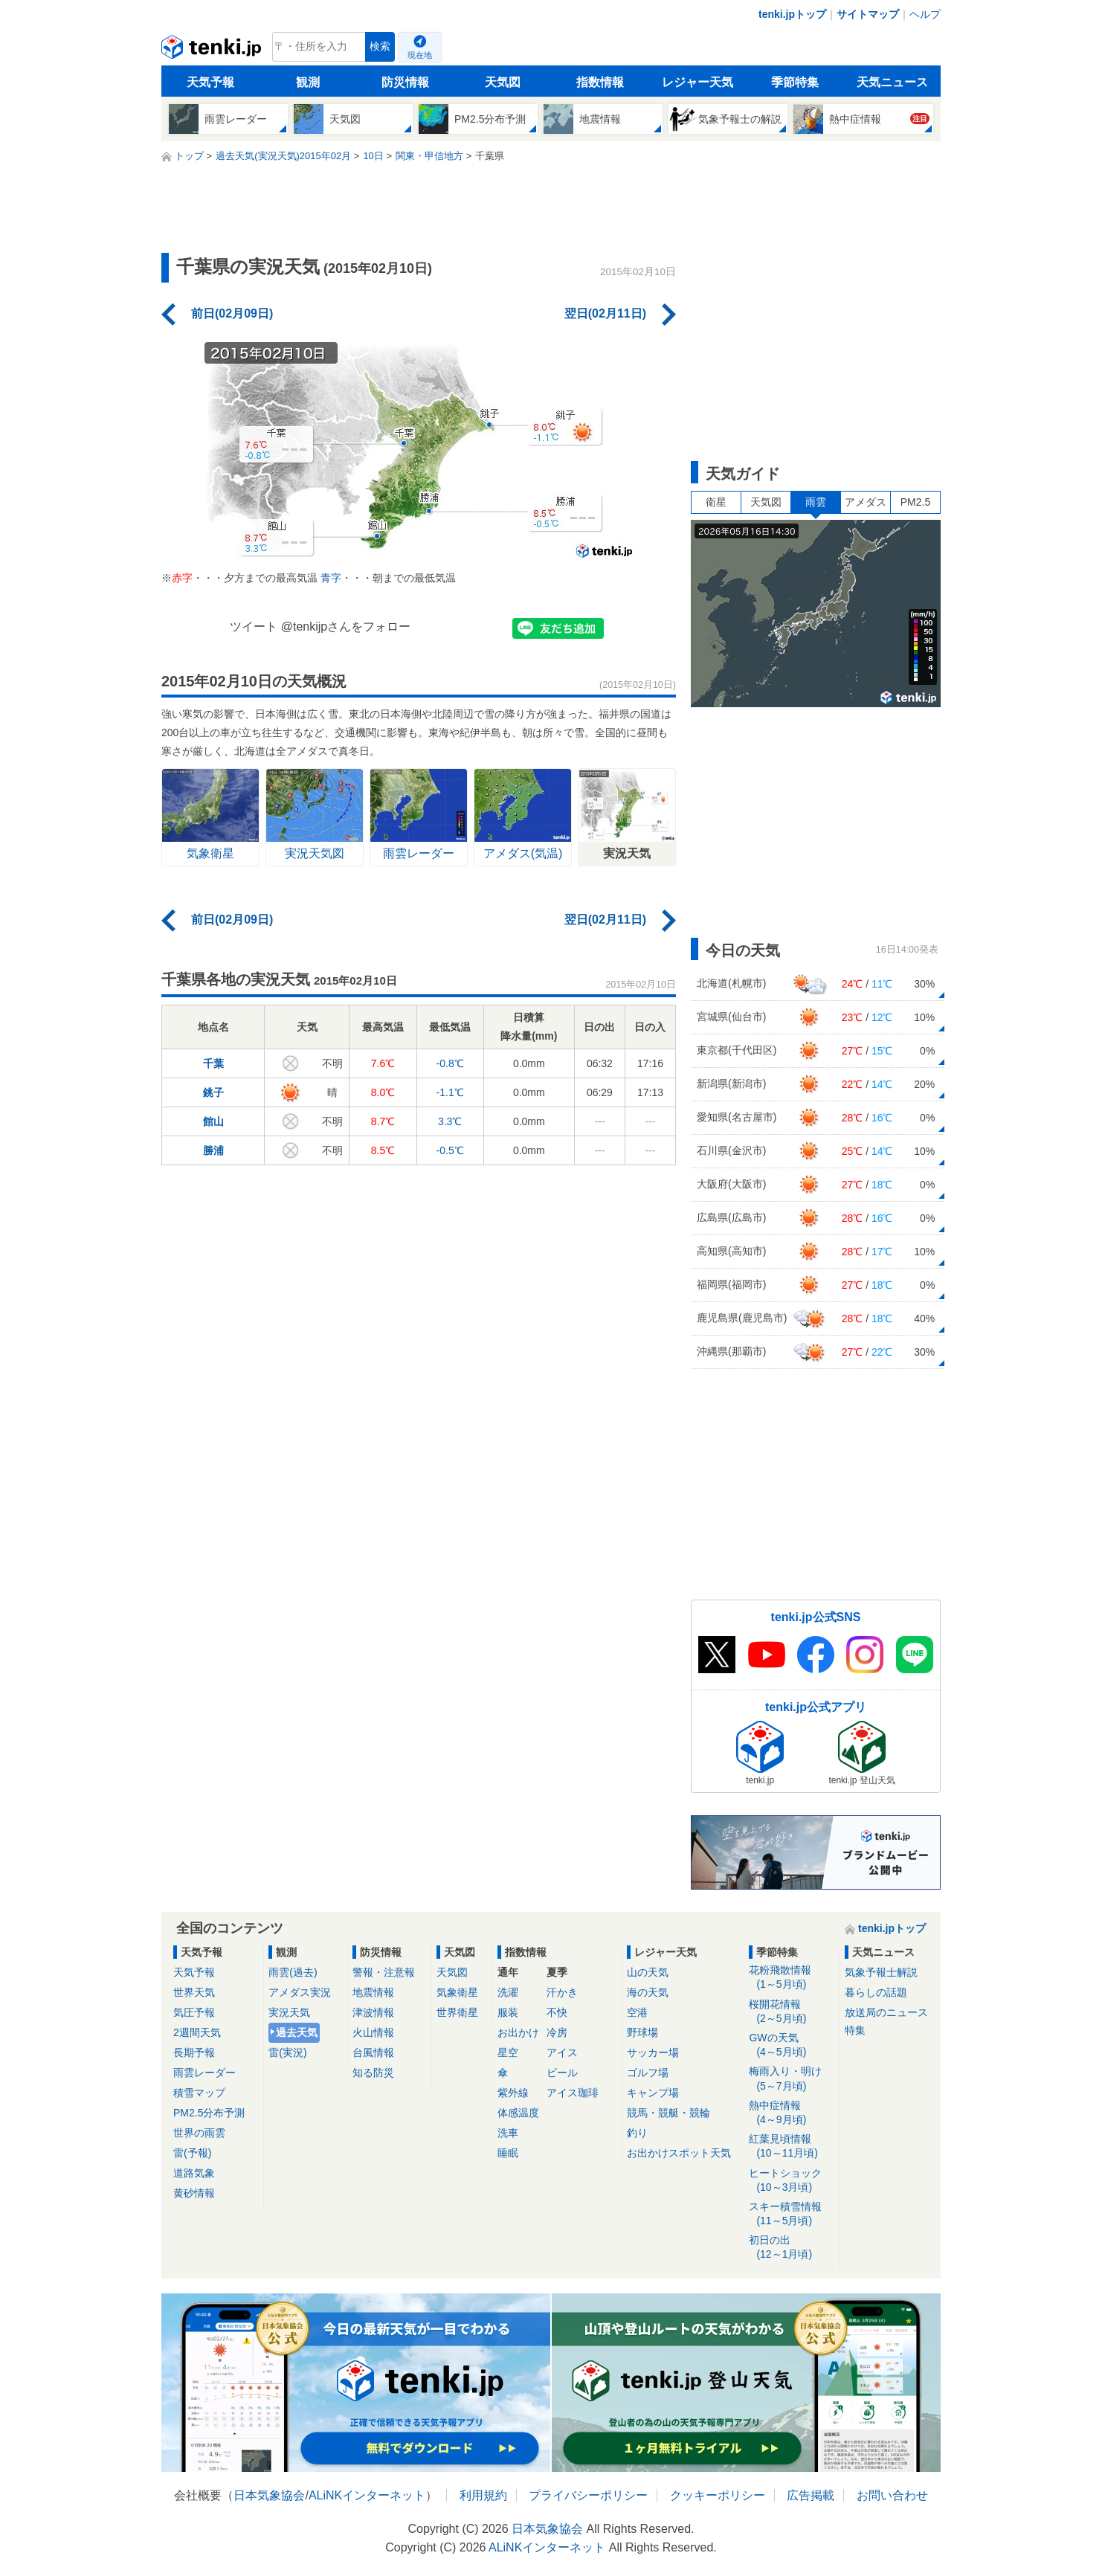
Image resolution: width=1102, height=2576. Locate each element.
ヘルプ (925, 14)
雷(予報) (192, 2153)
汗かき (562, 1992)
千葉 (213, 1063)
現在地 (419, 55)
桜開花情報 (791, 2012)
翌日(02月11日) (605, 313)
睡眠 (507, 2153)
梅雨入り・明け (791, 2079)
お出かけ (518, 2032)
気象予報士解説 (881, 1972)
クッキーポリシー (717, 2495)
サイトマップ (868, 14)
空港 (637, 2012)
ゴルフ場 (647, 2072)
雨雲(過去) (292, 1972)
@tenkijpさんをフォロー (346, 626)
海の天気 (647, 1992)
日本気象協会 (269, 2495)
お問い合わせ (892, 2495)
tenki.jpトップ (792, 14)
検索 (380, 46)
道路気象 (194, 2173)
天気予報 (210, 82)
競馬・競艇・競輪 (668, 2113)
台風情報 (373, 2052)
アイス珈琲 (573, 2093)
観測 (308, 82)
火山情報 (373, 2032)
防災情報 (405, 82)
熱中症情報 (791, 2113)
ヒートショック (791, 2181)
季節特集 (795, 82)
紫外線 (513, 2093)
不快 (557, 2012)
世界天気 (194, 1992)
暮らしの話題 (876, 1992)
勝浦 (213, 1150)
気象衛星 (457, 1992)
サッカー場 (653, 2052)
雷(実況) (287, 2052)
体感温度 (518, 2113)
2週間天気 (197, 2032)
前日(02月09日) (232, 313)
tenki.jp (213, 50)
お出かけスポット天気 (679, 2153)
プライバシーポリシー (588, 2495)
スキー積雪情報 (791, 2214)
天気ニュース (892, 82)
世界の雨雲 (199, 2133)
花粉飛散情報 (791, 1977)
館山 (213, 1121)
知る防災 (373, 2072)
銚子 (213, 1092)
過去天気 (297, 2032)
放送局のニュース (886, 2012)
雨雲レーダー (204, 2072)
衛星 (716, 502)
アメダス (865, 502)
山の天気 (647, 1972)
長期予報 (194, 2052)
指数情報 (600, 82)
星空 (507, 2052)
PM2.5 (915, 502)
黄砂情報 (194, 2193)
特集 (855, 2030)
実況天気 (289, 2012)
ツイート (253, 626)
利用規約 (483, 2495)
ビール (562, 2072)
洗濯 (507, 1992)
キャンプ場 (653, 2093)
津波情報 (373, 2012)
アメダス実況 (299, 1992)
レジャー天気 (697, 82)
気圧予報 (194, 2012)
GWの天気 (791, 2045)
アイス (562, 2052)
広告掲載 (810, 2495)
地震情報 (373, 1992)
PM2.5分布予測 (209, 2113)
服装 (507, 2012)
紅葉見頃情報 (791, 2146)
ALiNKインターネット (367, 2495)
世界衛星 (457, 2012)
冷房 (557, 2032)
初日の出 (791, 2247)
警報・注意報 (383, 1972)
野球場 (642, 2032)
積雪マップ (199, 2093)
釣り (637, 2133)
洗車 (507, 2133)
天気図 (503, 82)
